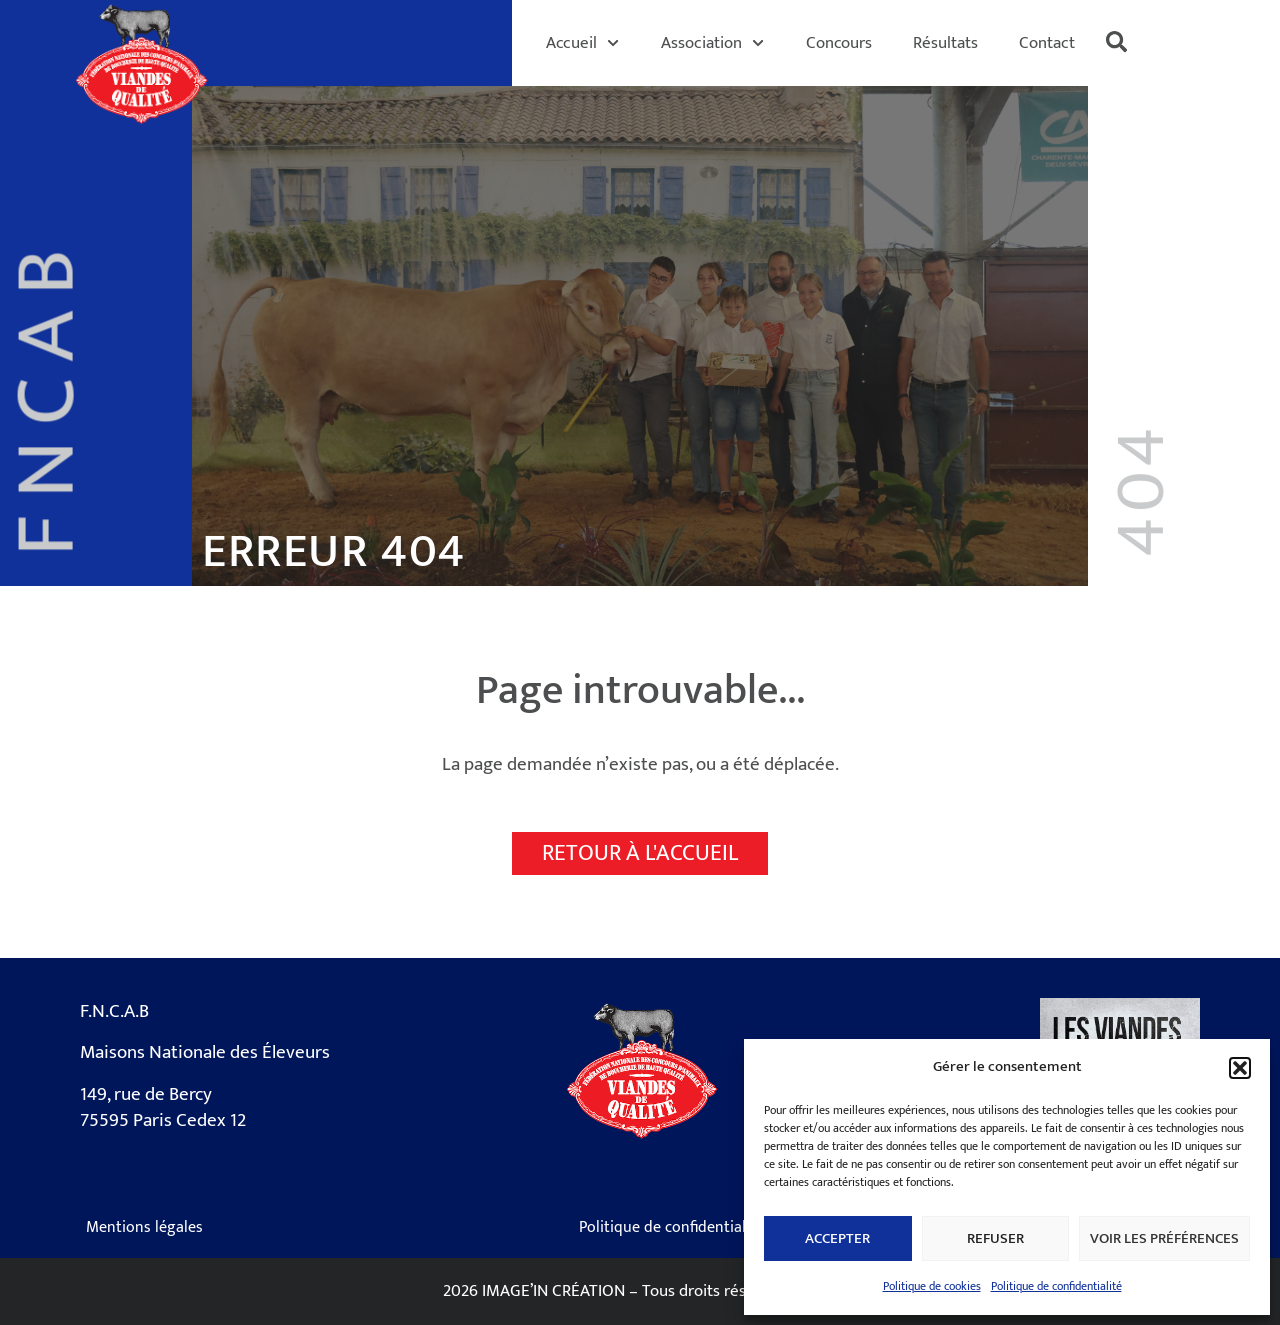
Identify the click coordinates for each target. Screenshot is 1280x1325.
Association (712, 43)
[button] (1240, 1068)
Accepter (837, 1238)
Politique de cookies (932, 1286)
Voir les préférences (1164, 1238)
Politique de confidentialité (1056, 1286)
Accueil (582, 43)
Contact (1047, 42)
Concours (839, 42)
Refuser (995, 1238)
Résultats (945, 42)
